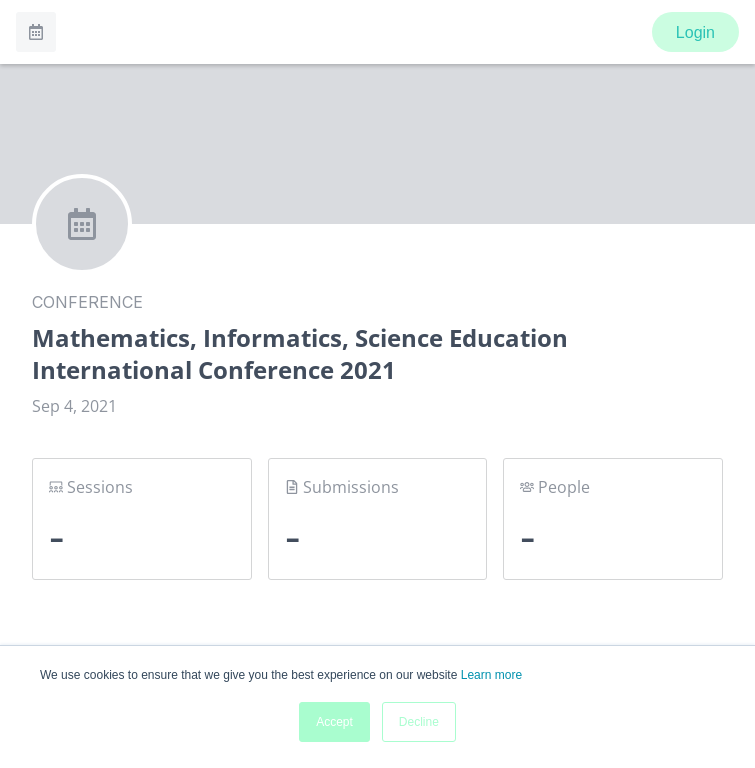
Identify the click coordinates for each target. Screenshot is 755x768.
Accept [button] (334, 722)
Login (695, 32)
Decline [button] (419, 722)
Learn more (491, 675)
